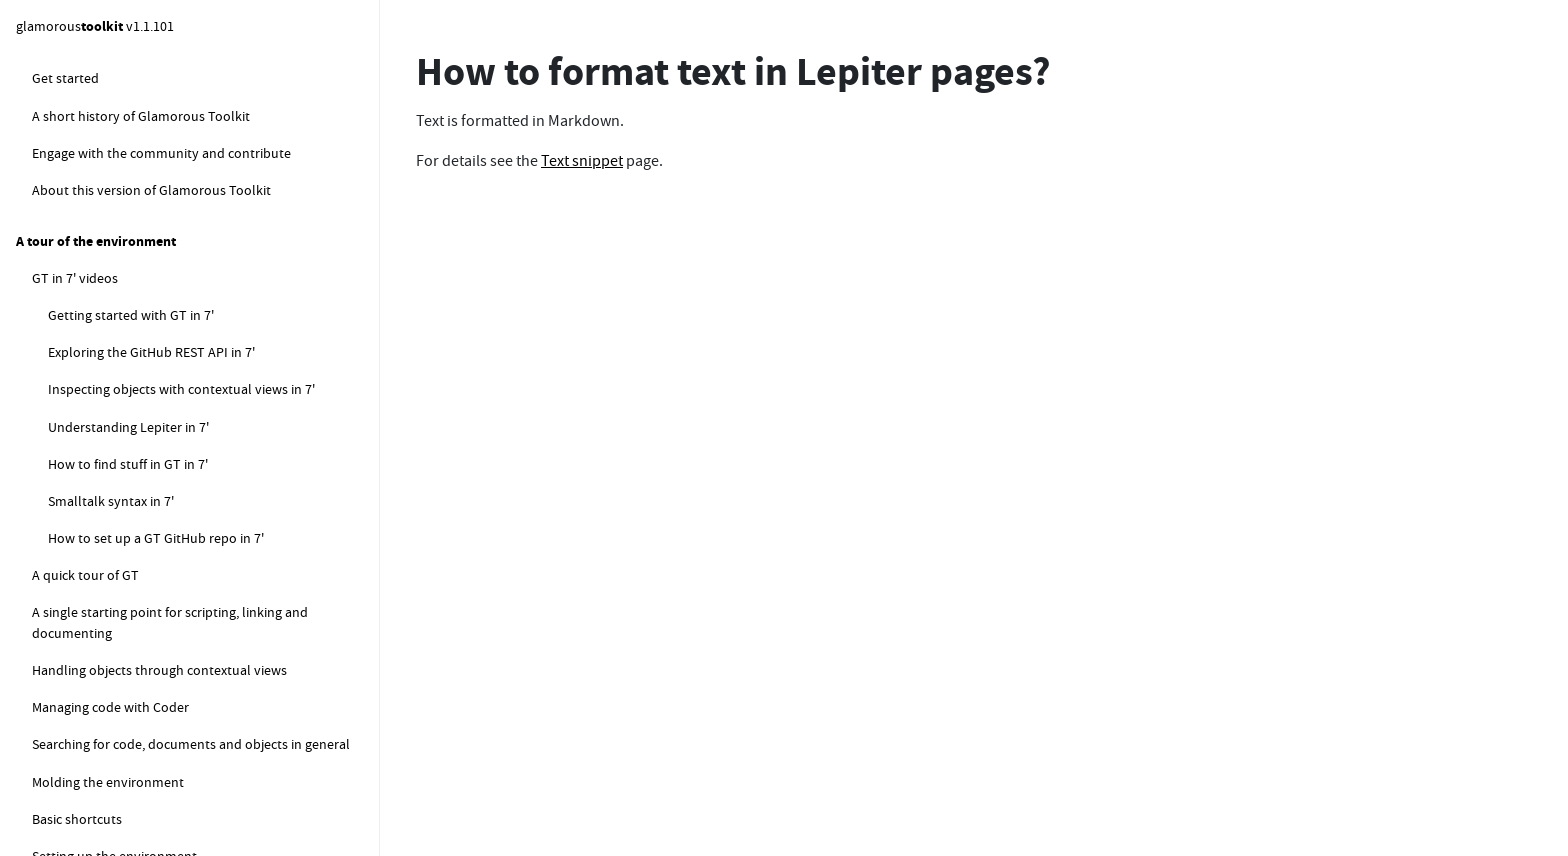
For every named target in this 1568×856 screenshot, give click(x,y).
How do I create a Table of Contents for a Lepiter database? (207, 555)
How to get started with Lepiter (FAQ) (157, 153)
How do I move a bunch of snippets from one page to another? (198, 613)
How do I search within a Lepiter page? (178, 508)
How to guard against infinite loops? (155, 78)
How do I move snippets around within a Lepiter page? (207, 311)
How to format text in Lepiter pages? (172, 359)
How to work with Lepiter (107, 115)
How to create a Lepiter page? (152, 190)
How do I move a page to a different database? (202, 470)
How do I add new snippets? (147, 264)
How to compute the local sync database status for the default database (205, 825)
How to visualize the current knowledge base (181, 719)
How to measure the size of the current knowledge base (198, 671)
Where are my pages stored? (148, 227)
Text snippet (582, 161)
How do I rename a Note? (139, 396)
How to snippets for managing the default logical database (193, 766)
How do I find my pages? (136, 433)
